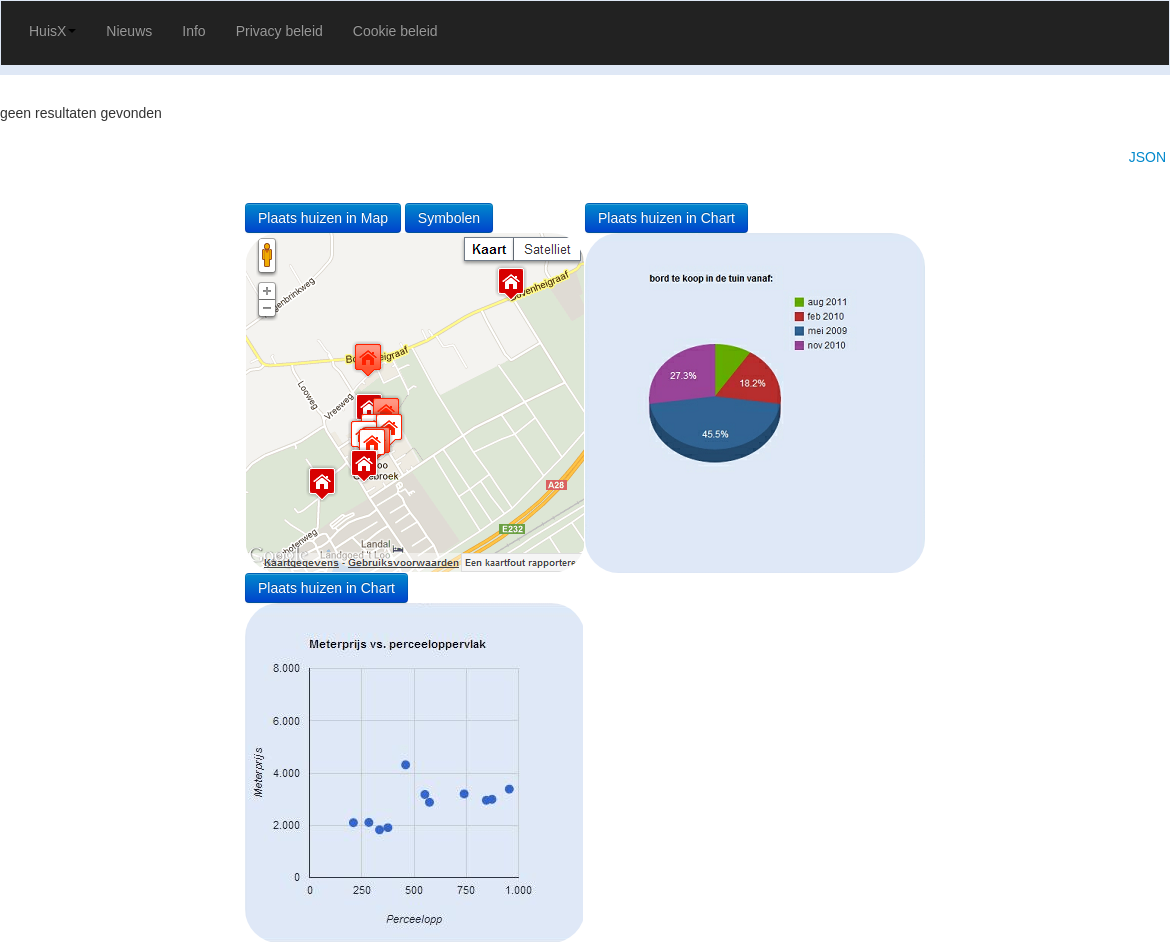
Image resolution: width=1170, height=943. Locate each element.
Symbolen (449, 218)
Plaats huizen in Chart (666, 218)
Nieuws (129, 31)
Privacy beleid (279, 31)
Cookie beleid (395, 31)
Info (193, 31)
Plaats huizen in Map (323, 218)
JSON (1147, 157)
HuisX (52, 31)
